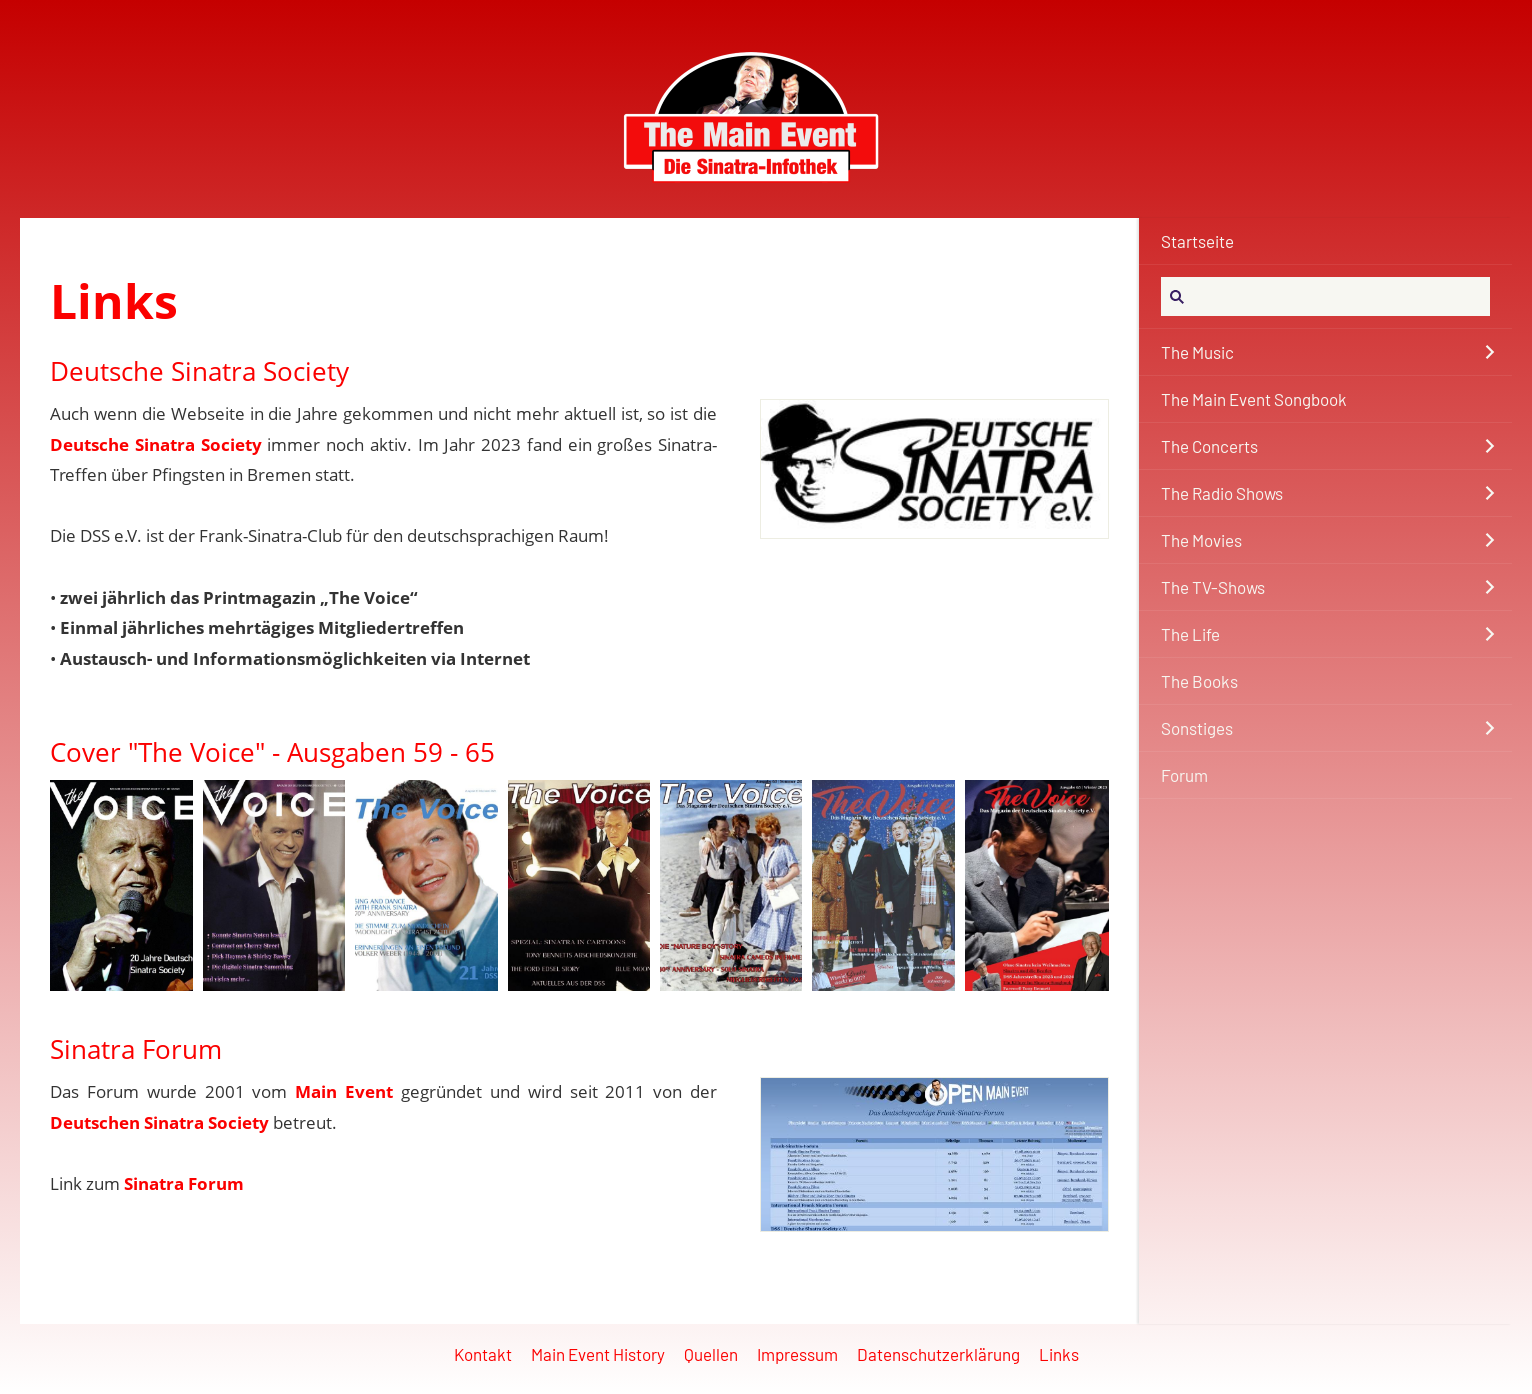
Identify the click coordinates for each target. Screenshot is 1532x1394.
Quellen (711, 1354)
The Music (1197, 352)
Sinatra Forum (184, 1183)
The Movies (1201, 540)
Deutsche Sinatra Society (156, 444)
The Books (1199, 681)
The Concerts (1209, 446)
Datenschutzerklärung (938, 1354)
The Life (1190, 634)
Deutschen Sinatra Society (159, 1122)
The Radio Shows (1222, 493)
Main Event (344, 1091)
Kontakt (483, 1354)
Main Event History (598, 1354)
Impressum (797, 1354)
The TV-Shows (1213, 587)
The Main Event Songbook (1254, 399)
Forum (1184, 775)
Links (1059, 1354)
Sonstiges (1197, 728)
